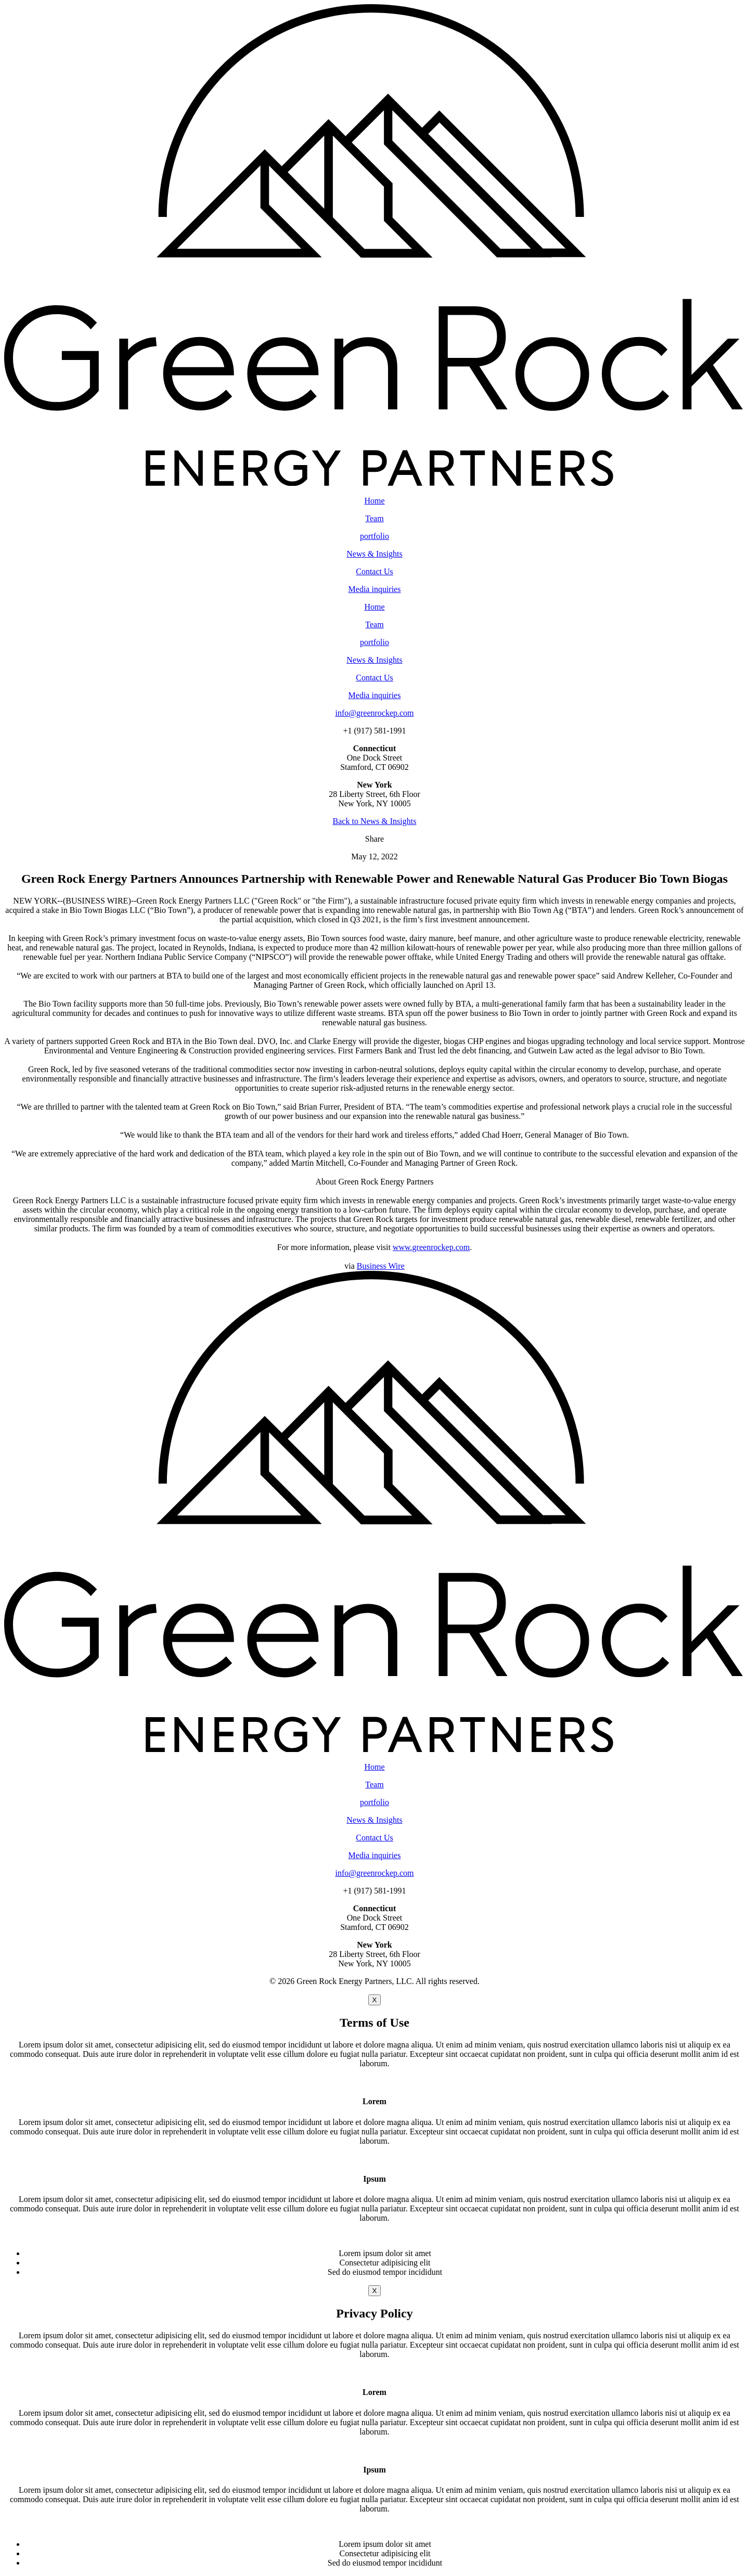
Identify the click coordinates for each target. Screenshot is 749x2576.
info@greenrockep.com (374, 713)
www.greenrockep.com (431, 1247)
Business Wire (381, 1265)
